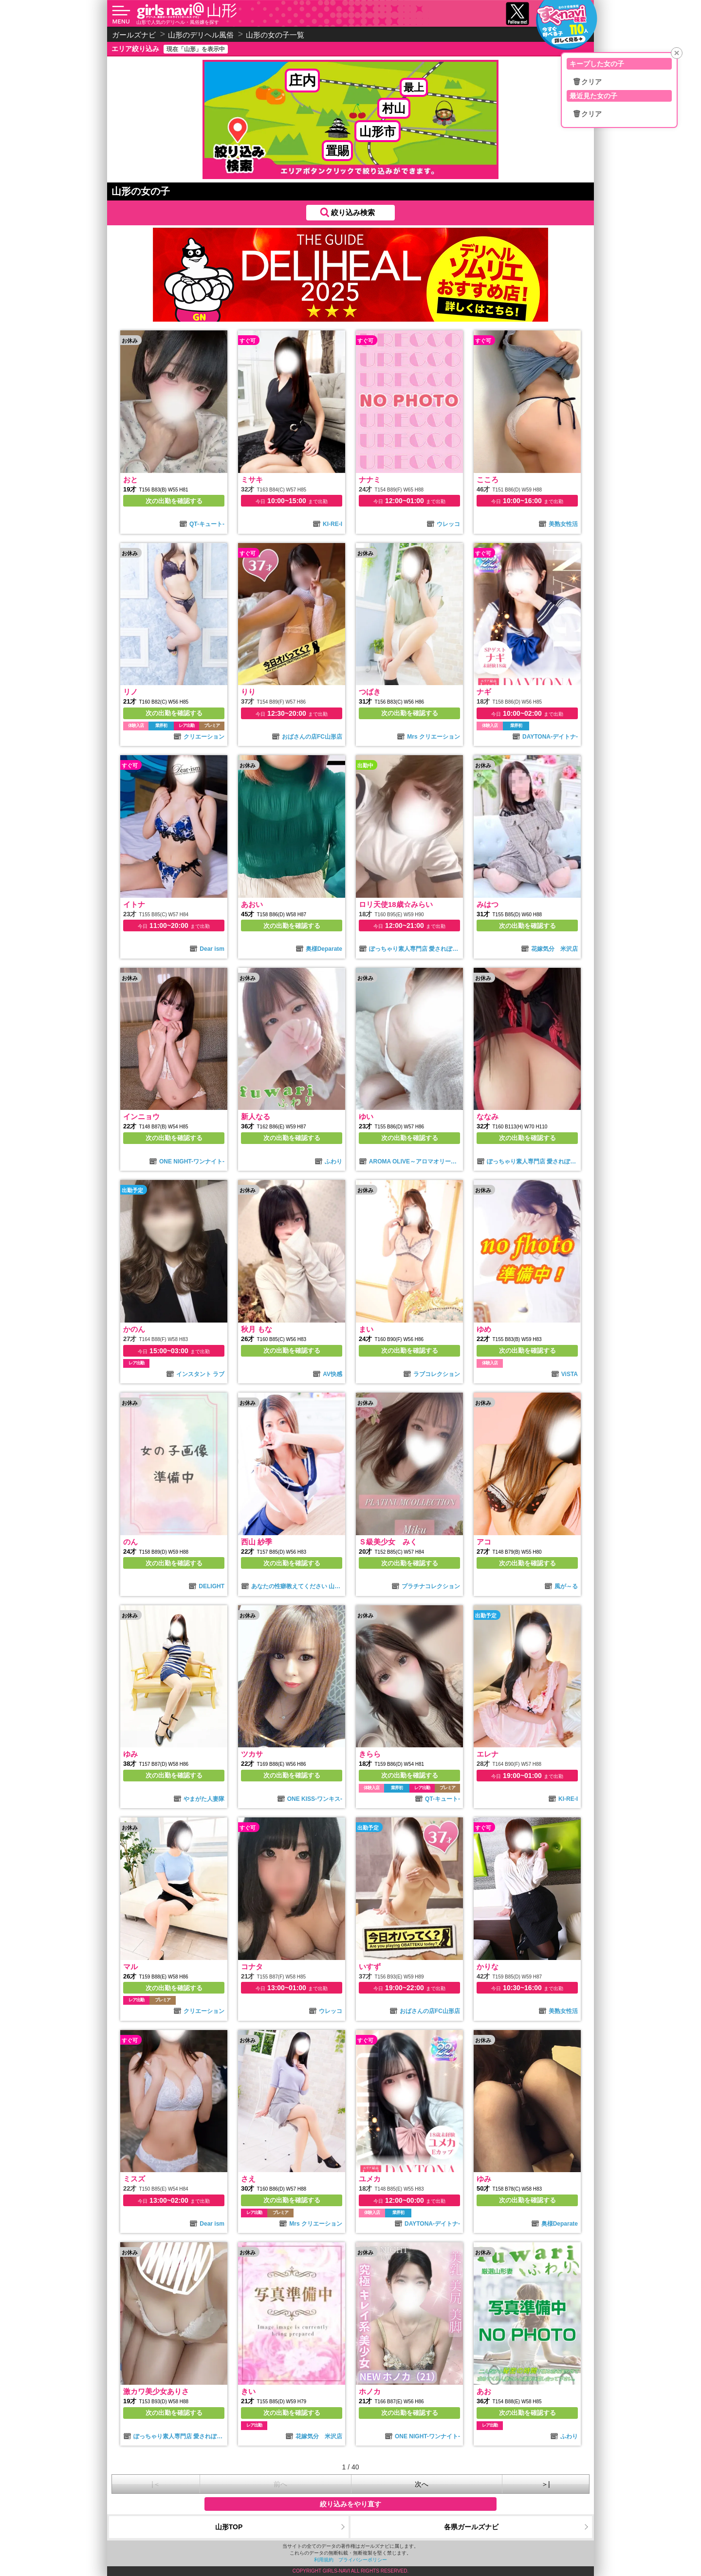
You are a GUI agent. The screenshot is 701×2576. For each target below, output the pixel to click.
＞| (545, 2484)
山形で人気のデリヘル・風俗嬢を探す (177, 22)
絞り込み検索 (353, 212)
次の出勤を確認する (174, 501)
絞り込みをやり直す (350, 2504)
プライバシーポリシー (362, 2559)
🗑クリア (587, 82)
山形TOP (229, 2527)
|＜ (155, 2484)
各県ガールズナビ (471, 2527)
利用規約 (323, 2559)
